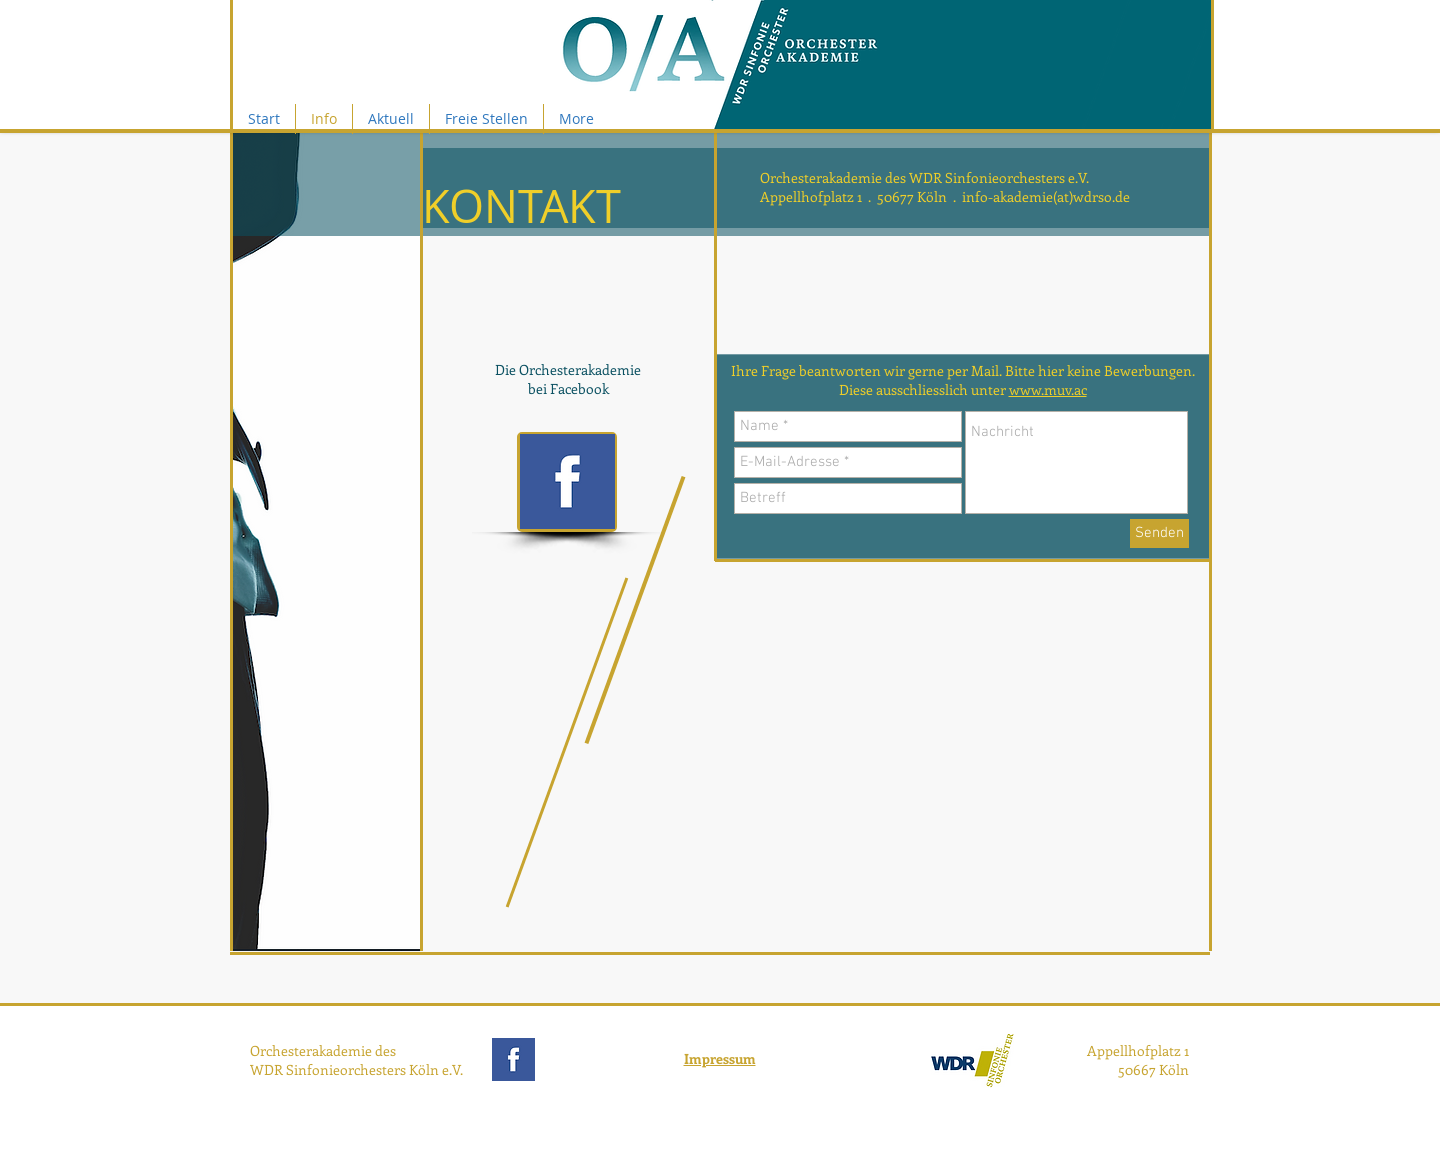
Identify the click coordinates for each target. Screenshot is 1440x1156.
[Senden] (1159, 533)
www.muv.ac (1048, 389)
